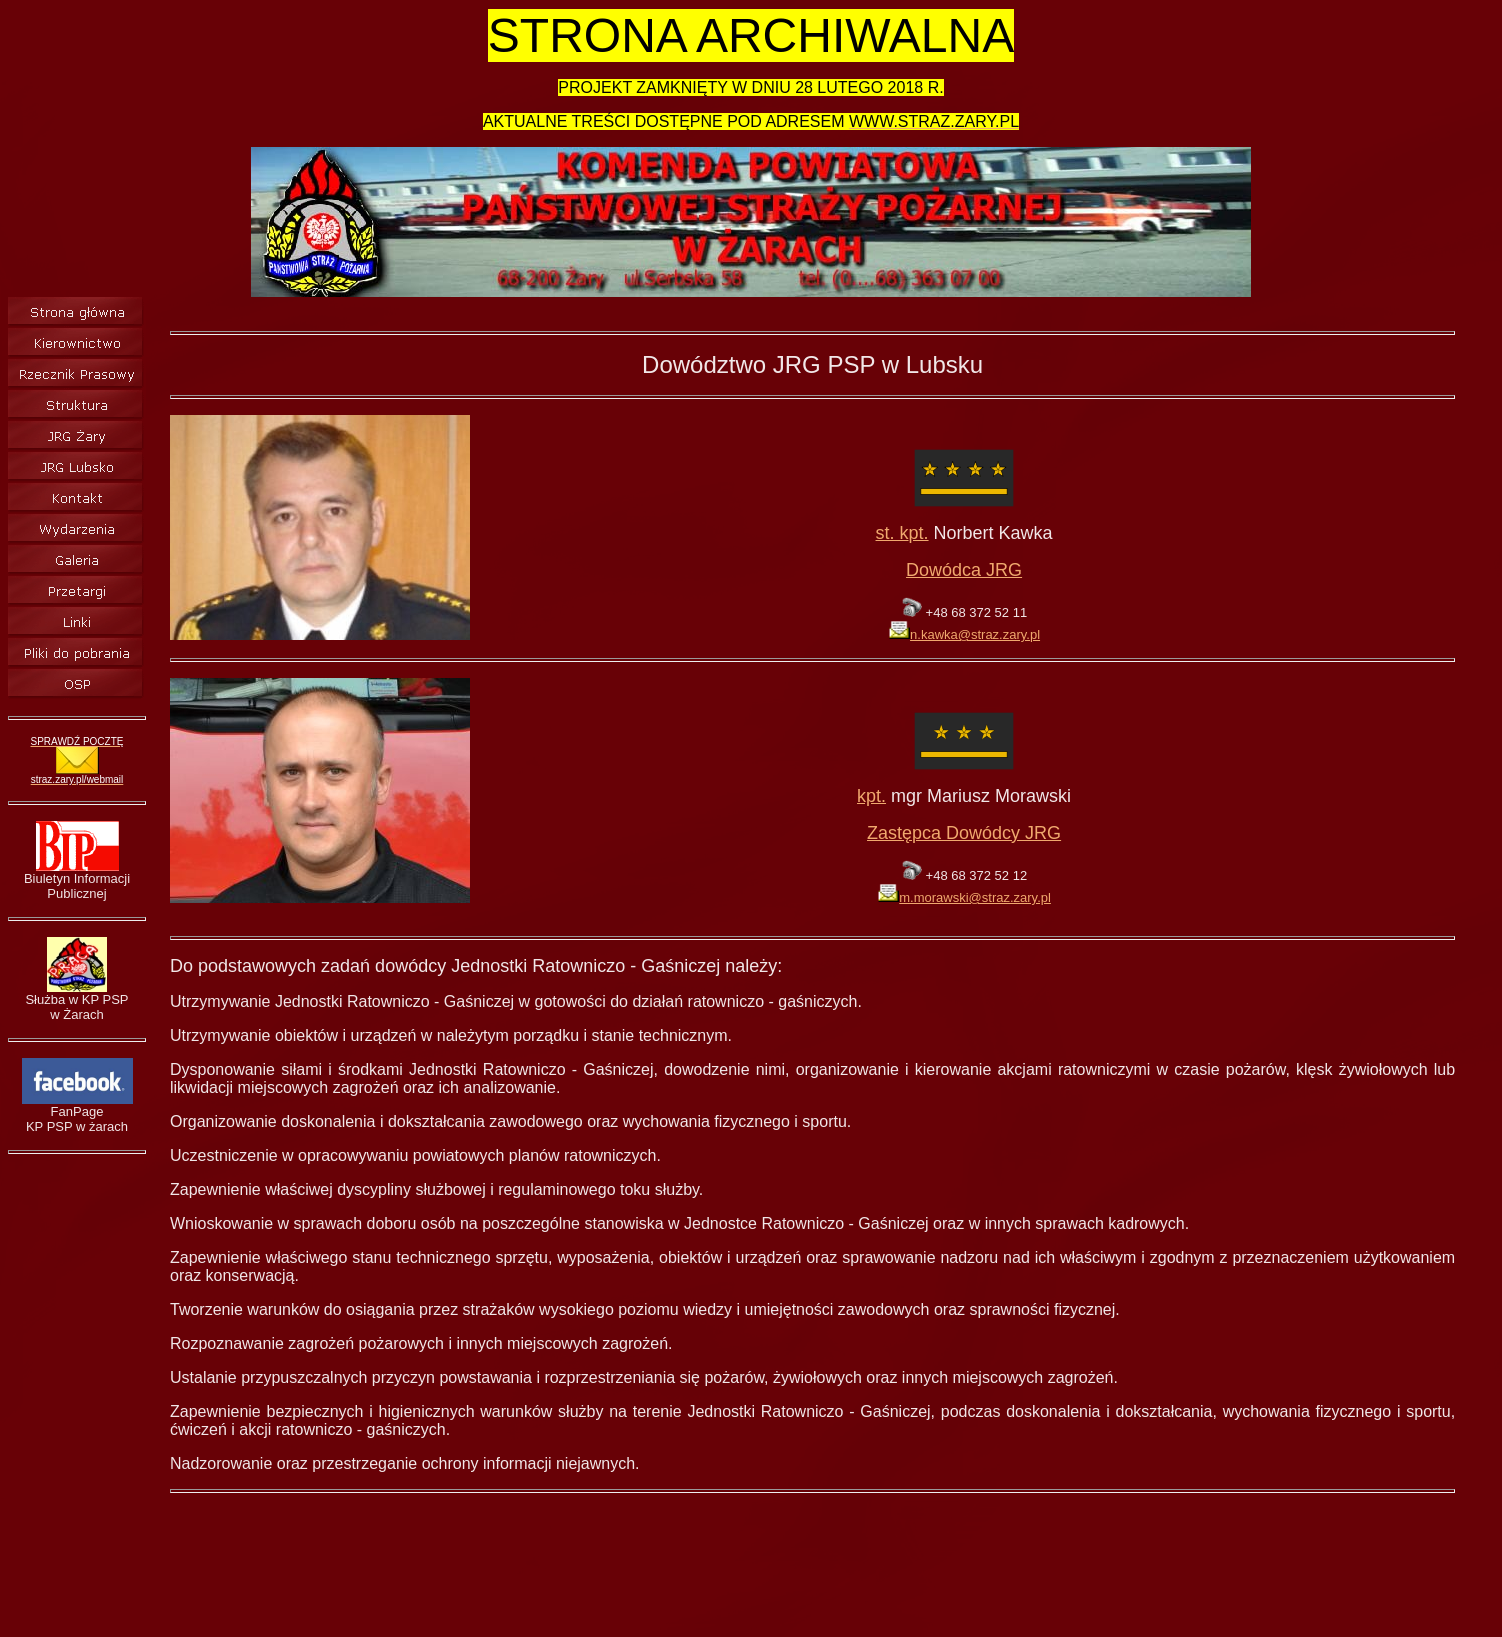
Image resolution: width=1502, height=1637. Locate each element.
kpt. (871, 796)
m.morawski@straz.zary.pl (964, 897)
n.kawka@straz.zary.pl (964, 634)
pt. (919, 533)
